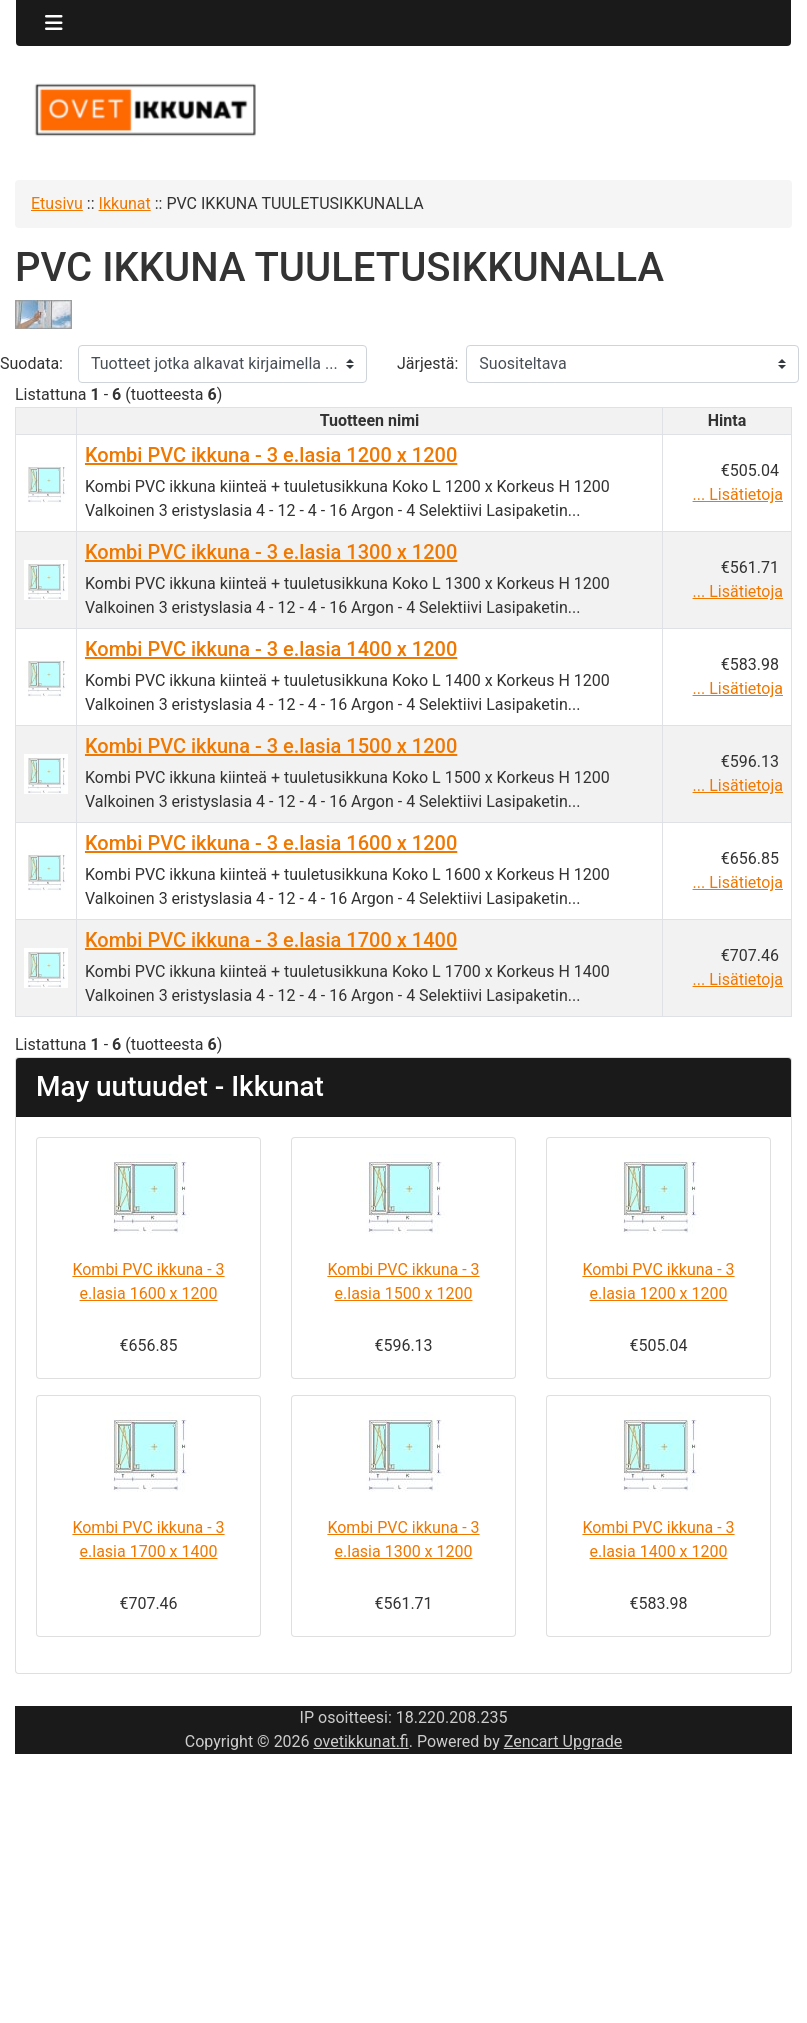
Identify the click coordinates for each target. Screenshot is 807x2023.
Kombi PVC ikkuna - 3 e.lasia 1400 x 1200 (271, 649)
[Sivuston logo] (145, 110)
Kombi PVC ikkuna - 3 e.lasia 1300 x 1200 (271, 552)
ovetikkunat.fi (361, 1741)
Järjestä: (427, 363)
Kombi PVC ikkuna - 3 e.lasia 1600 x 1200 (271, 843)
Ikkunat (125, 203)
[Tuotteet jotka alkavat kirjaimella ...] (222, 364)
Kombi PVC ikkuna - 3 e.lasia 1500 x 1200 (271, 746)
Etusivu (57, 203)
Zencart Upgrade (563, 1741)
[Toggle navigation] (54, 23)
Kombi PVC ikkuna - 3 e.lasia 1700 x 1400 (271, 940)
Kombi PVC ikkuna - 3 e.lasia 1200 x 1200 (271, 455)
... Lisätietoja (738, 494)
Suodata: (31, 363)
